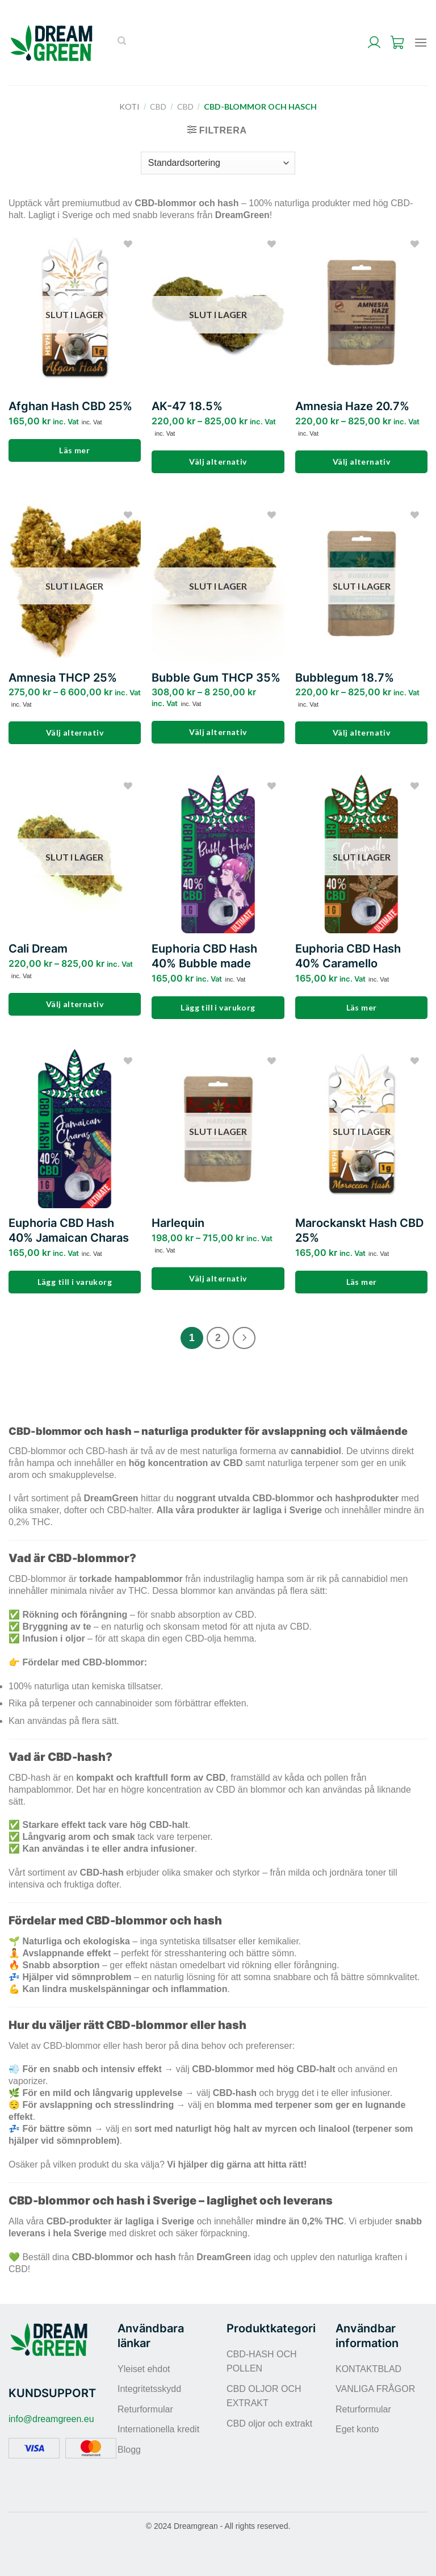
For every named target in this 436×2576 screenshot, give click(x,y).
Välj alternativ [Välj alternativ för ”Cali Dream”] (74, 1004)
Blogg (129, 2449)
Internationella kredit (158, 2429)
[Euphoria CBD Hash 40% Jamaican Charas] (75, 1128)
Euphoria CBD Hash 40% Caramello (348, 956)
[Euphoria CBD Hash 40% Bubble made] (218, 854)
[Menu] (420, 42)
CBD (158, 106)
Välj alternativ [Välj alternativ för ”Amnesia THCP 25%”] (74, 732)
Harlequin (178, 1223)
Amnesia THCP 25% (63, 677)
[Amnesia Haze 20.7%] (361, 312)
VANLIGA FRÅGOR (375, 2389)
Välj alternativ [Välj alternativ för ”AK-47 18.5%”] (217, 461)
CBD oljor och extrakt (269, 2423)
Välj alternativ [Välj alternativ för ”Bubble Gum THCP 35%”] (217, 732)
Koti (129, 106)
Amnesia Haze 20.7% (352, 406)
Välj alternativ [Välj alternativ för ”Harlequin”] (217, 1278)
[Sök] (122, 43)
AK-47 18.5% (187, 406)
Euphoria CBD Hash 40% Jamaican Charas (69, 1230)
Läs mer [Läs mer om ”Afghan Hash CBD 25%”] (74, 450)
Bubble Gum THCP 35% (216, 677)
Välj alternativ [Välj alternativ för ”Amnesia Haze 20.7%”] (361, 461)
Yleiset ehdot (144, 2369)
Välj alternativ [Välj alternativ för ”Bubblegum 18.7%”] (361, 732)
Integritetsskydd (149, 2389)
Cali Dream (38, 948)
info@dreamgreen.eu (51, 2419)
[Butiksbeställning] (218, 163)
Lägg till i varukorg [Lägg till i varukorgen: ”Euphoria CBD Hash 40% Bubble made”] (218, 1007)
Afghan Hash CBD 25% (70, 406)
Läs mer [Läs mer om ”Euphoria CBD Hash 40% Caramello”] (361, 1007)
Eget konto (357, 2429)
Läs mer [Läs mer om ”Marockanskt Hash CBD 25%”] (361, 1282)
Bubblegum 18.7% (344, 677)
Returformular (145, 2409)
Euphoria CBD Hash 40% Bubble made (204, 956)
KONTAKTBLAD (368, 2369)
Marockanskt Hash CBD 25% (359, 1230)
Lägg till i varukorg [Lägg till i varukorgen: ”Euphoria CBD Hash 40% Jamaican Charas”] (74, 1282)
